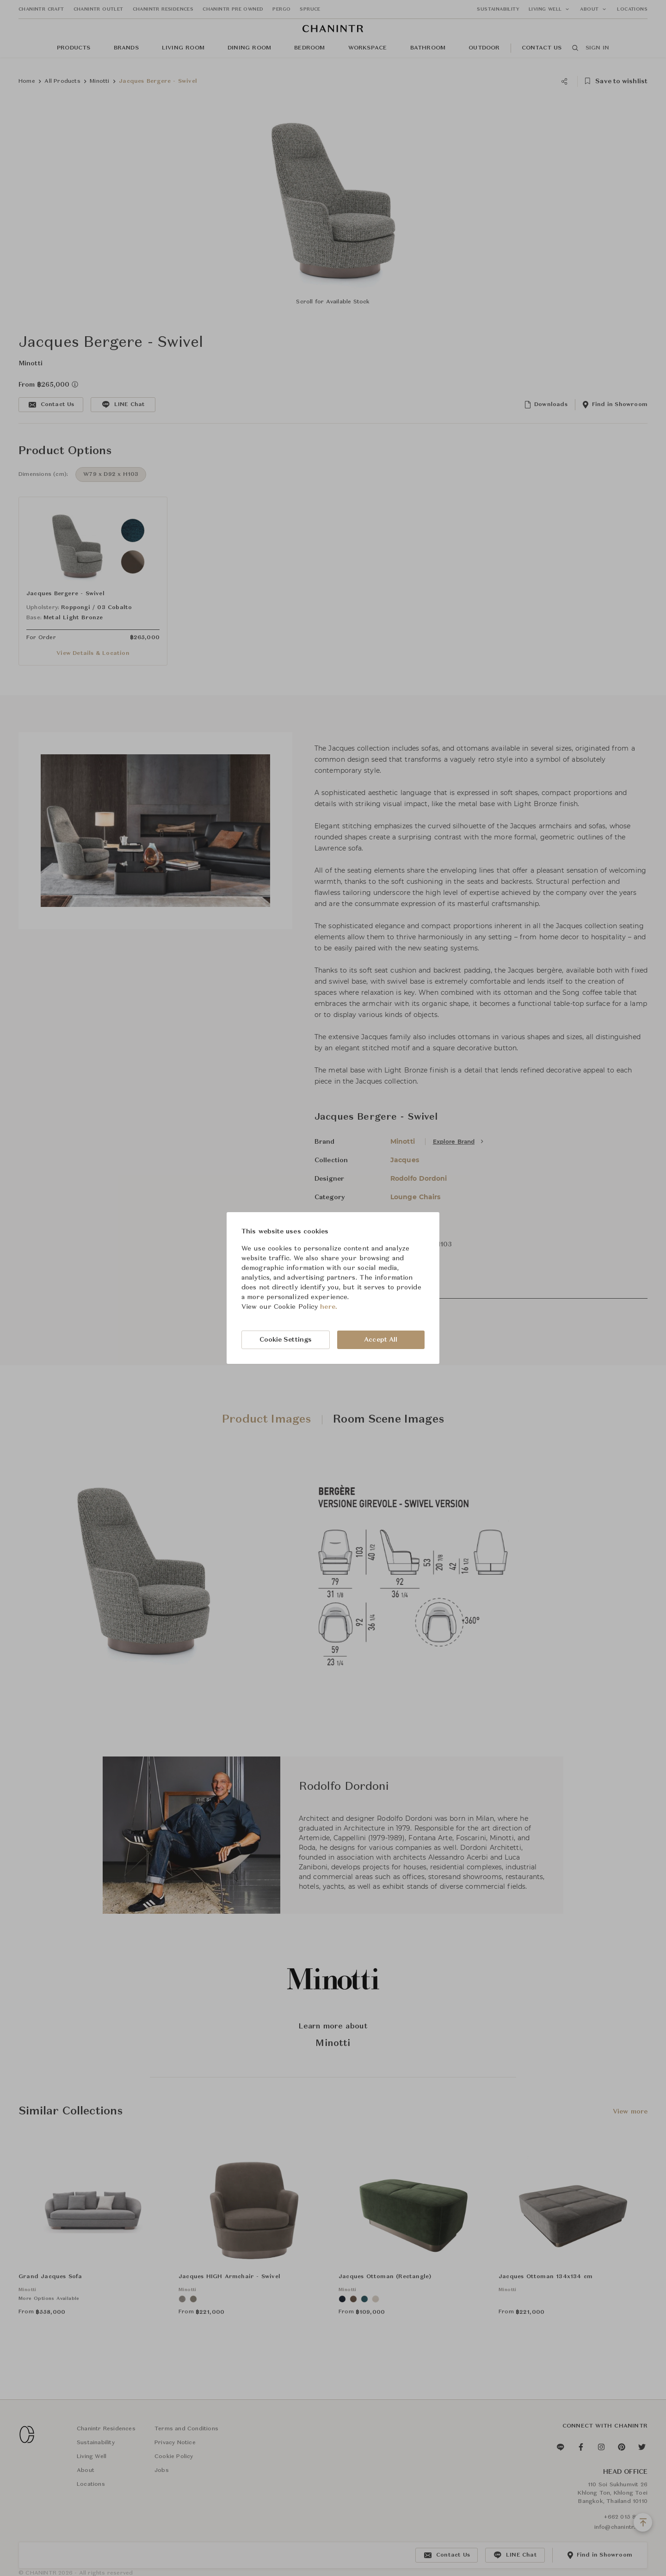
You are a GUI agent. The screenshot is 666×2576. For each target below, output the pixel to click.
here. (328, 1307)
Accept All (380, 1340)
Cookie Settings (285, 1340)
